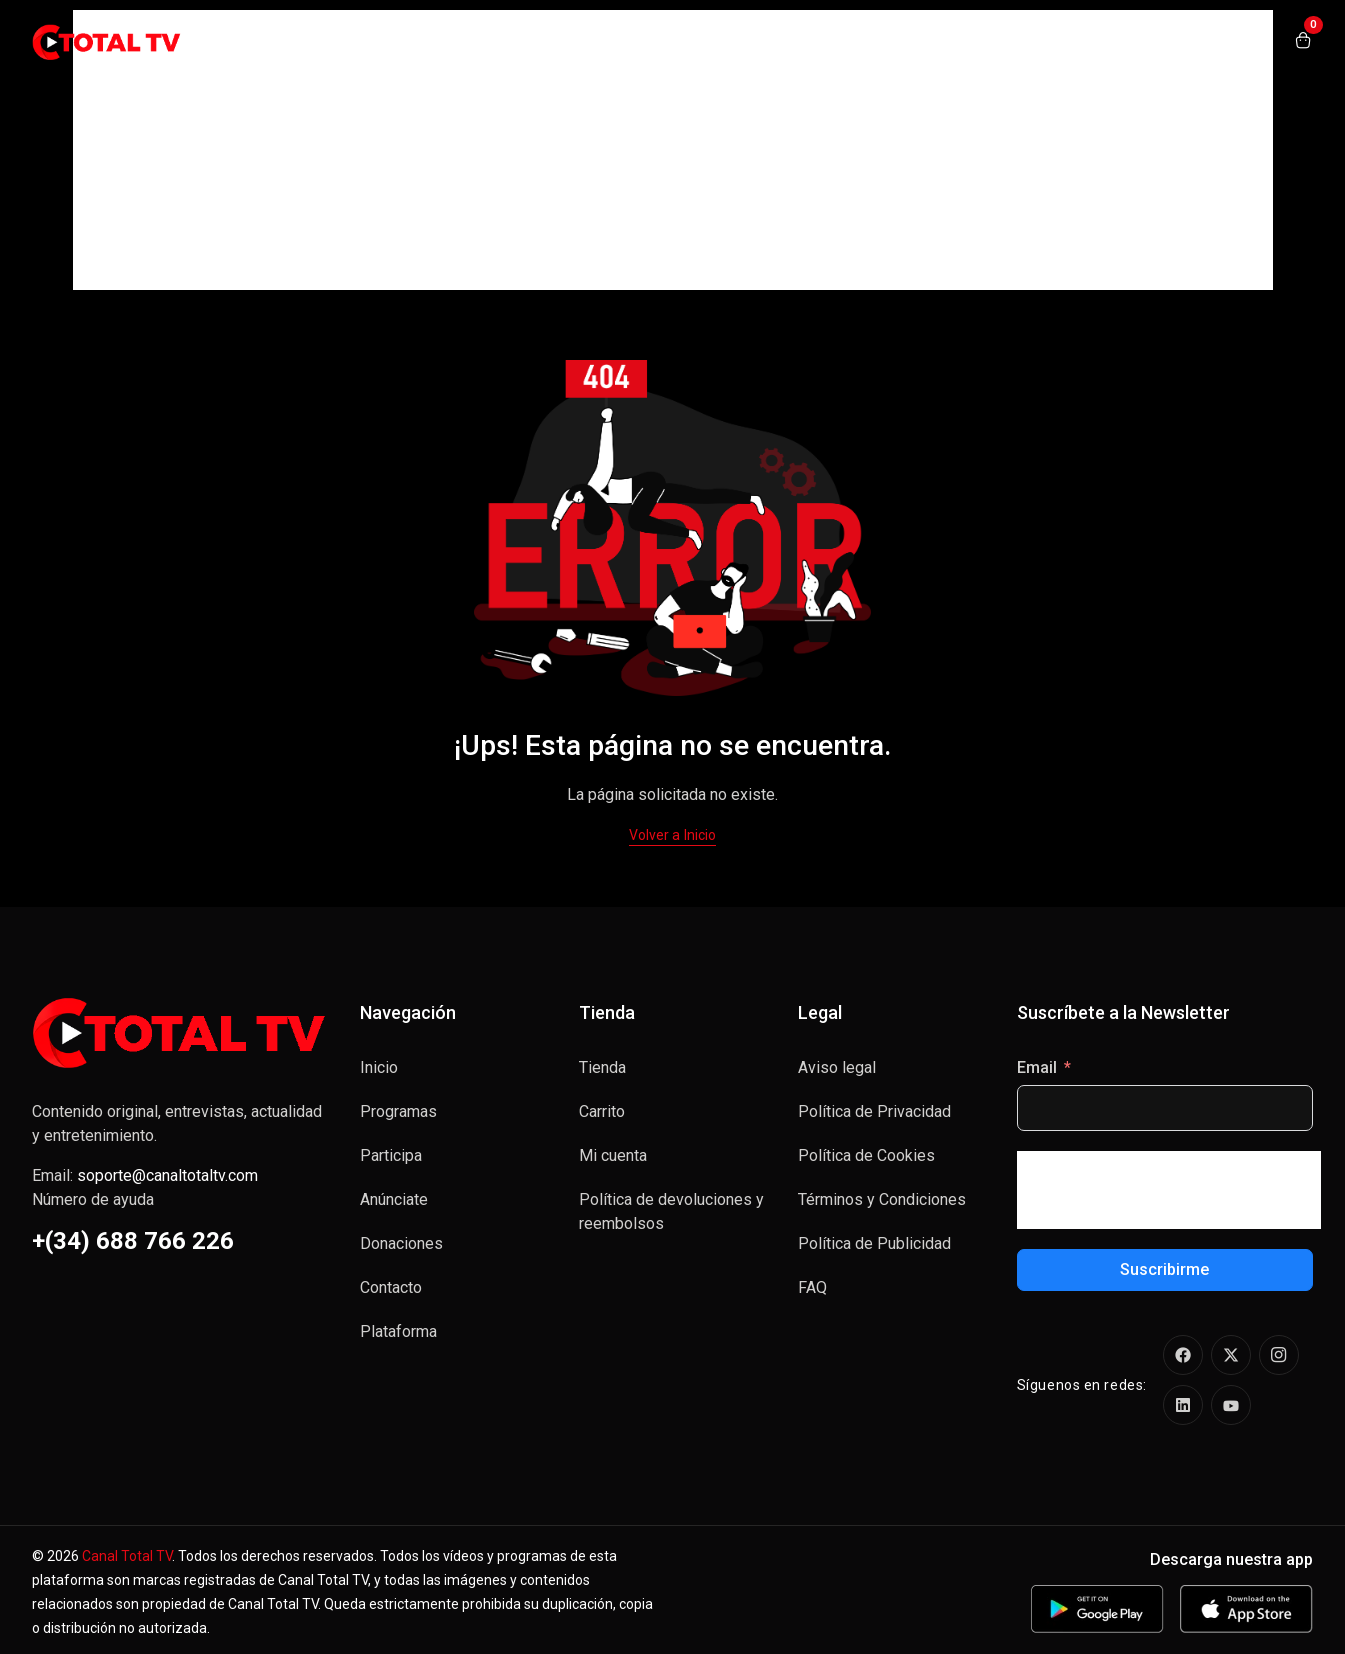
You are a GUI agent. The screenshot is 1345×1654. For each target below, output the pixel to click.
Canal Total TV (127, 1556)
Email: (145, 1175)
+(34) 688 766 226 (133, 1241)
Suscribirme (1164, 1269)
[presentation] (1169, 1190)
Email (1037, 1067)
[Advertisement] (673, 150)
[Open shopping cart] (1303, 42)
